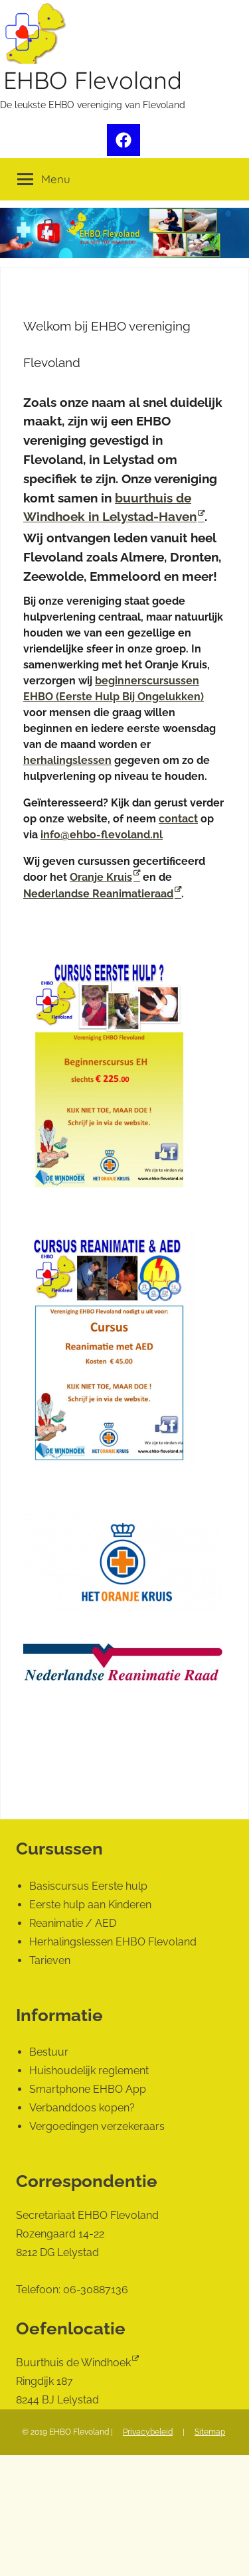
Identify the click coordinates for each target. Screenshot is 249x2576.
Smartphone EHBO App (87, 2089)
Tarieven (49, 1960)
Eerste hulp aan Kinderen (90, 1904)
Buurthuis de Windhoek (73, 2362)
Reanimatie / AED (72, 1923)
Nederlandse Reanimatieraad (98, 893)
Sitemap (210, 2432)
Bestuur (48, 2052)
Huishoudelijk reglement (89, 2070)
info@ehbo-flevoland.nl (102, 834)
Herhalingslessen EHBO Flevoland (113, 1941)
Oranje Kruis (101, 877)
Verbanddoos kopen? (82, 2107)
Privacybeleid (148, 2432)
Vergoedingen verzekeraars (97, 2126)
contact (178, 818)
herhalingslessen (67, 760)
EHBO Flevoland (92, 80)
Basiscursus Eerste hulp (88, 1886)
